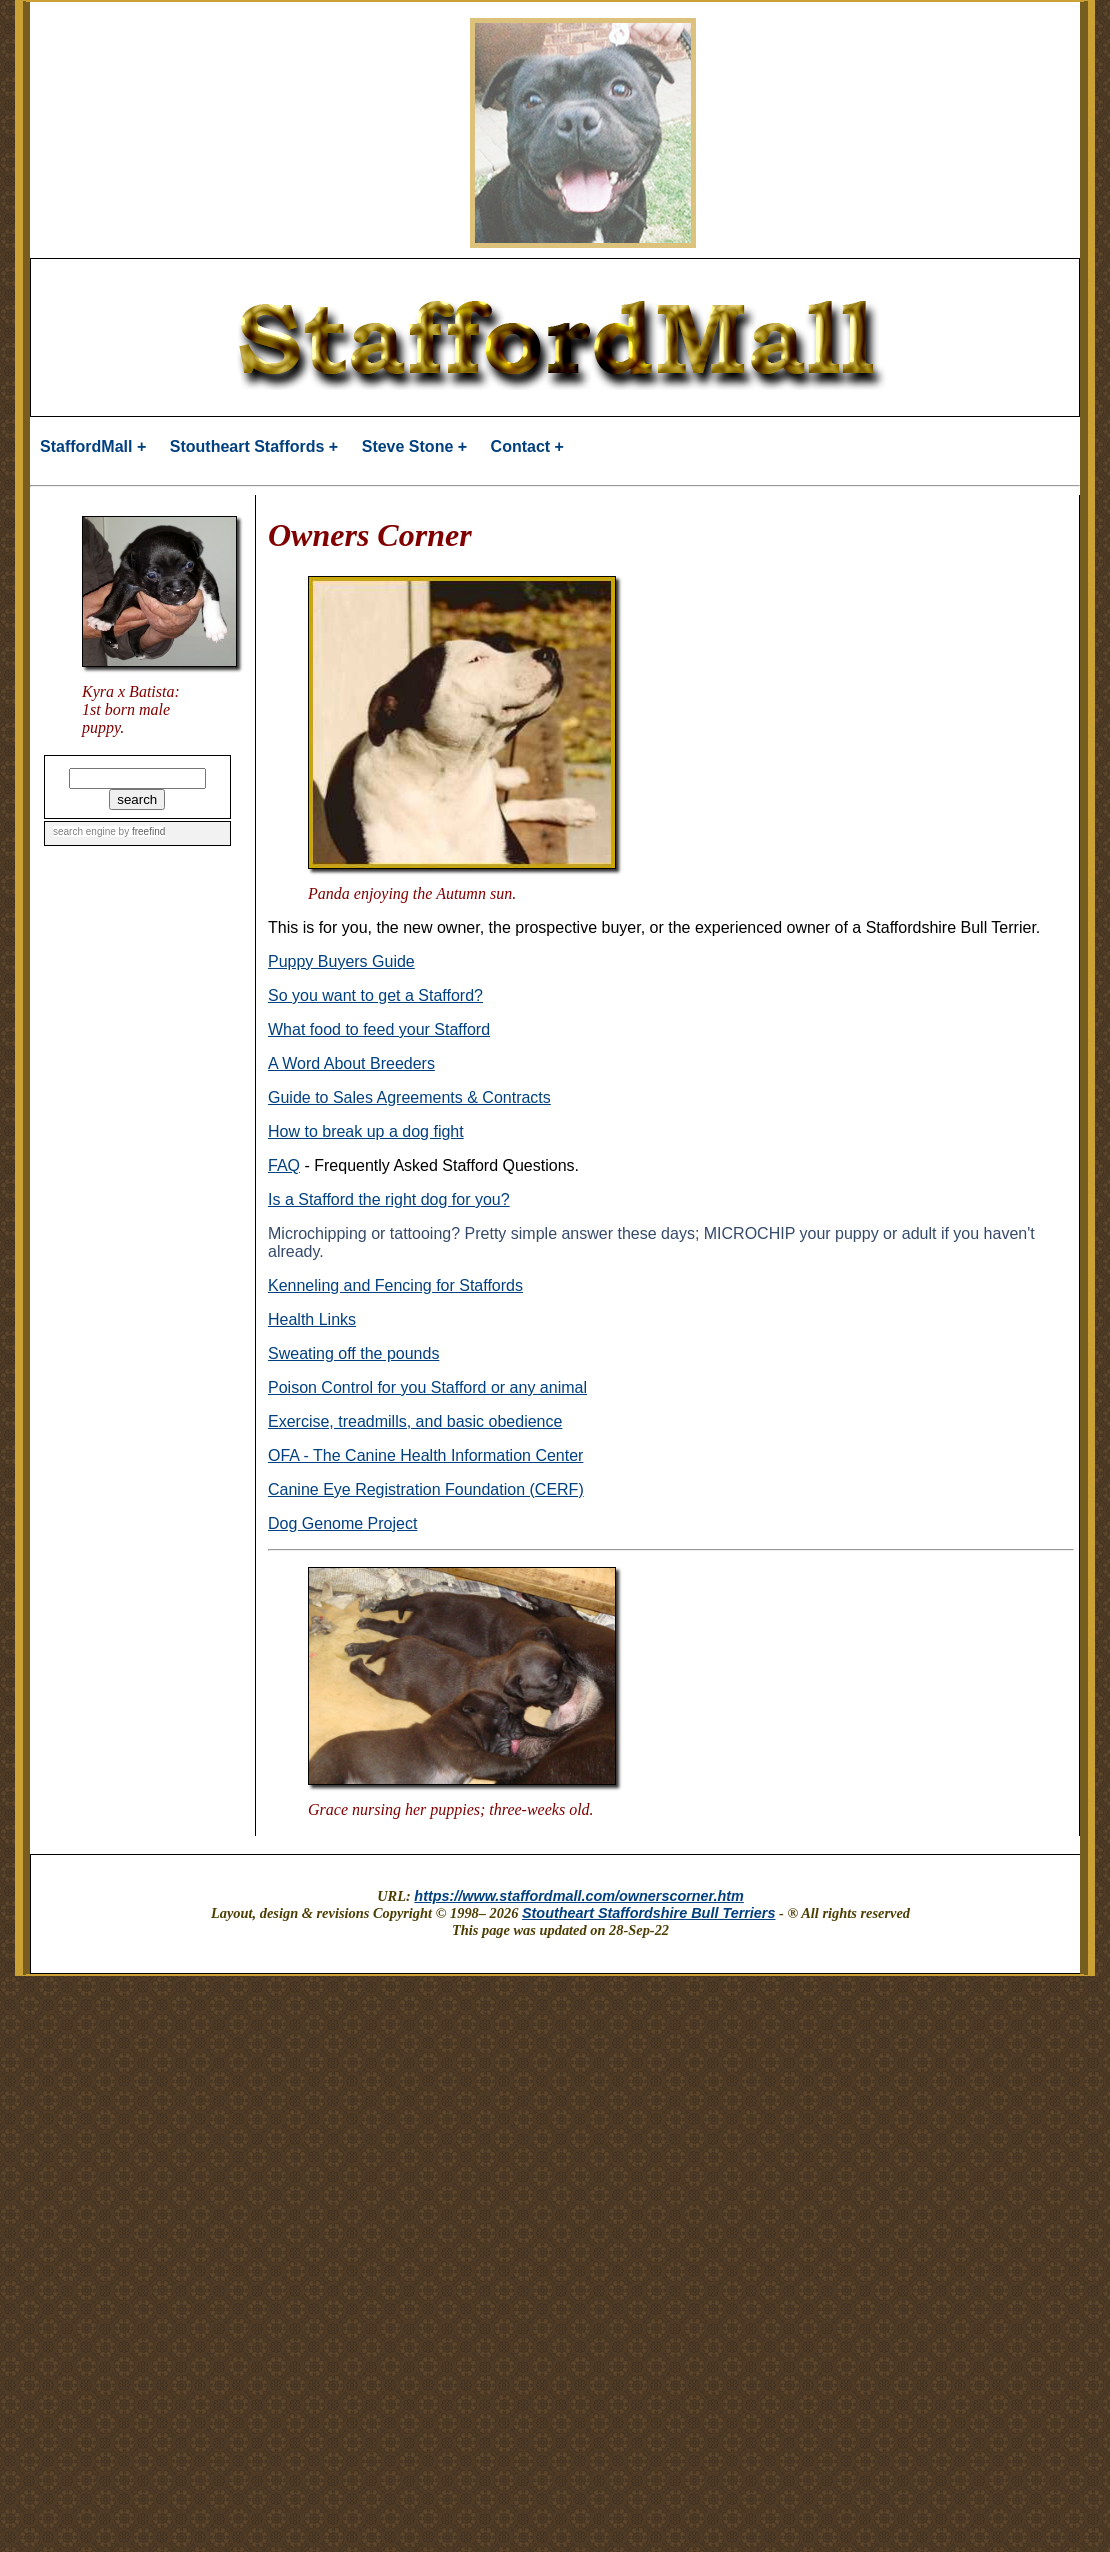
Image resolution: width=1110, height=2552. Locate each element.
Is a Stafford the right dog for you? (389, 1199)
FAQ (284, 1165)
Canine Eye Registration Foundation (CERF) (426, 1489)
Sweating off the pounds (353, 1353)
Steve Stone (408, 446)
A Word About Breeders (351, 1063)
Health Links (312, 1319)
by (140, 831)
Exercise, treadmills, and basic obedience (415, 1421)
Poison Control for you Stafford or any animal (427, 1387)
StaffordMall (86, 446)
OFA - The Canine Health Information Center (425, 1455)
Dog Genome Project (342, 1523)
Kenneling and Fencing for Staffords (395, 1285)
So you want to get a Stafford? (375, 995)
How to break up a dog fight (366, 1131)
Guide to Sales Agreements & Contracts (409, 1097)
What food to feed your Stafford (379, 1029)
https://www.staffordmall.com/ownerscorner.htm (578, 1896)
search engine (84, 831)
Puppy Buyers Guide (341, 961)
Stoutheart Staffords (247, 446)
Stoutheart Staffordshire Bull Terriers (649, 1913)
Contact (521, 446)
